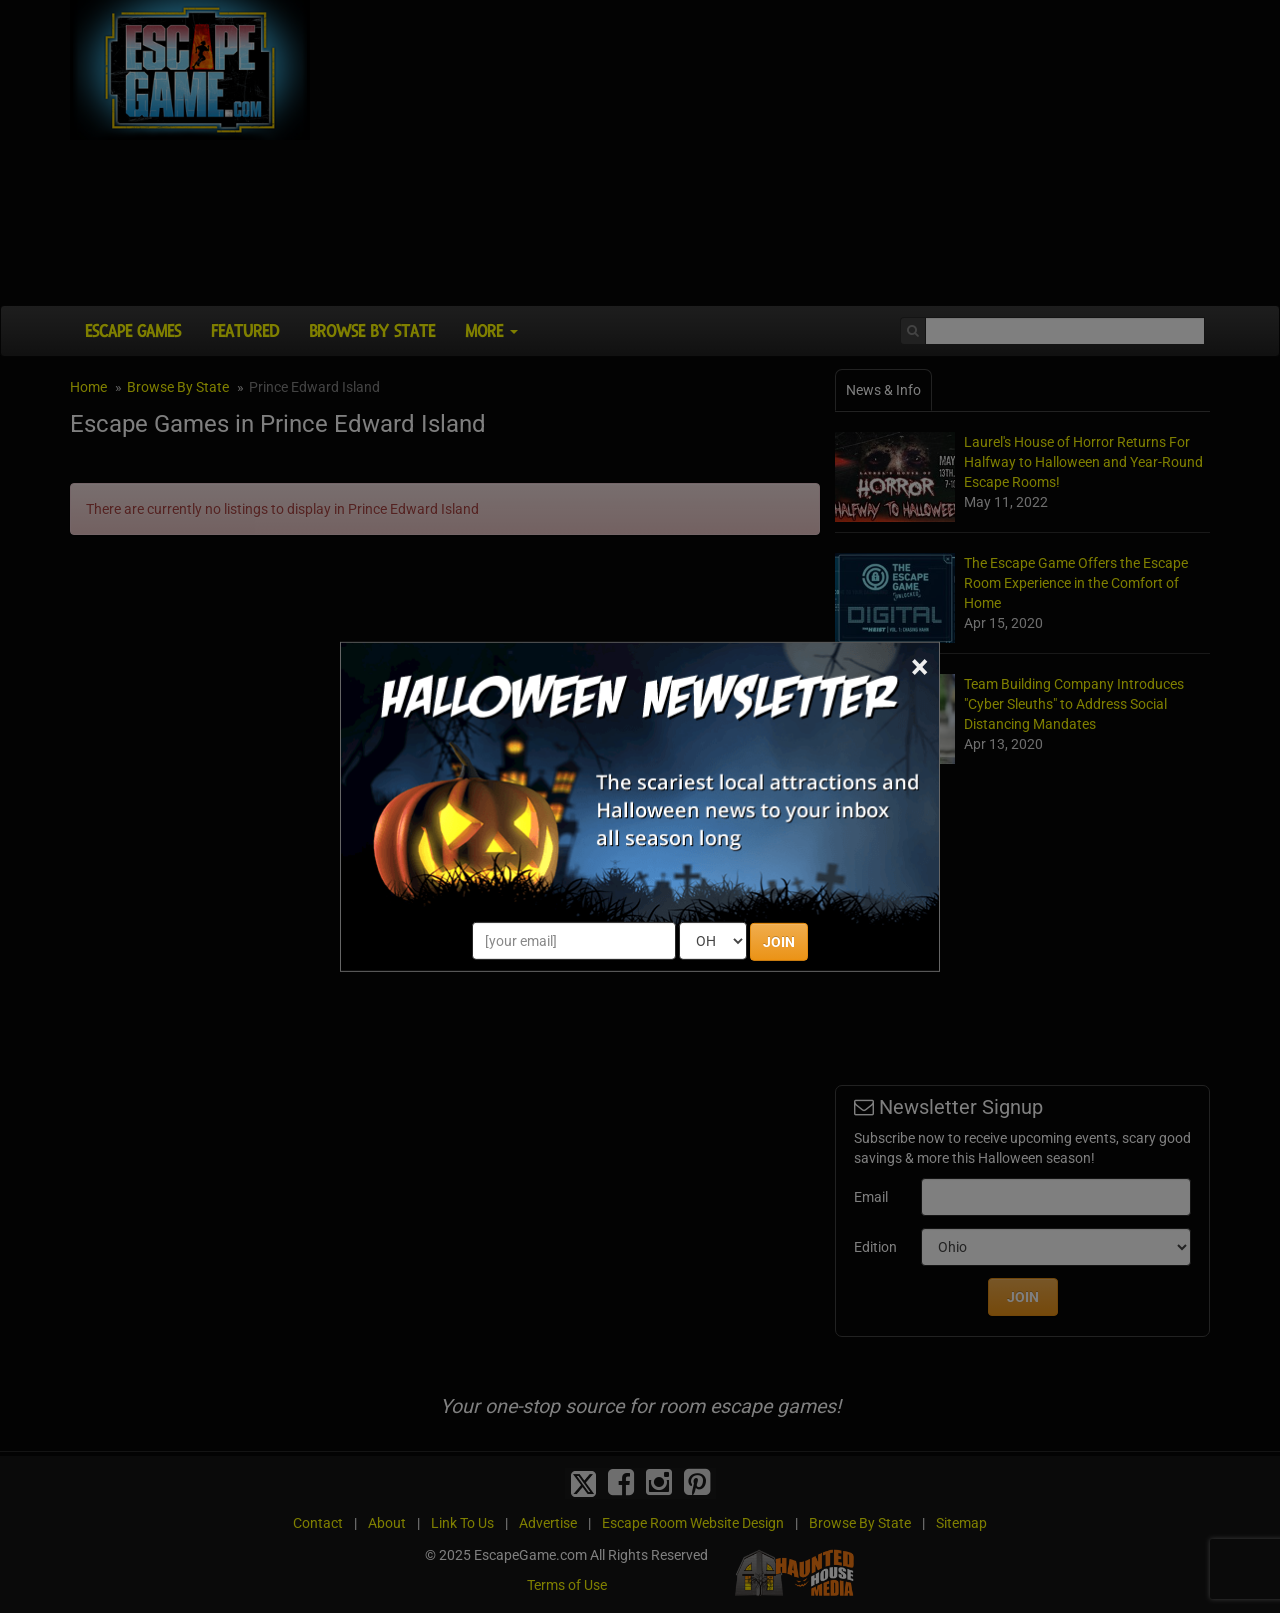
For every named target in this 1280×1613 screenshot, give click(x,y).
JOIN (779, 942)
